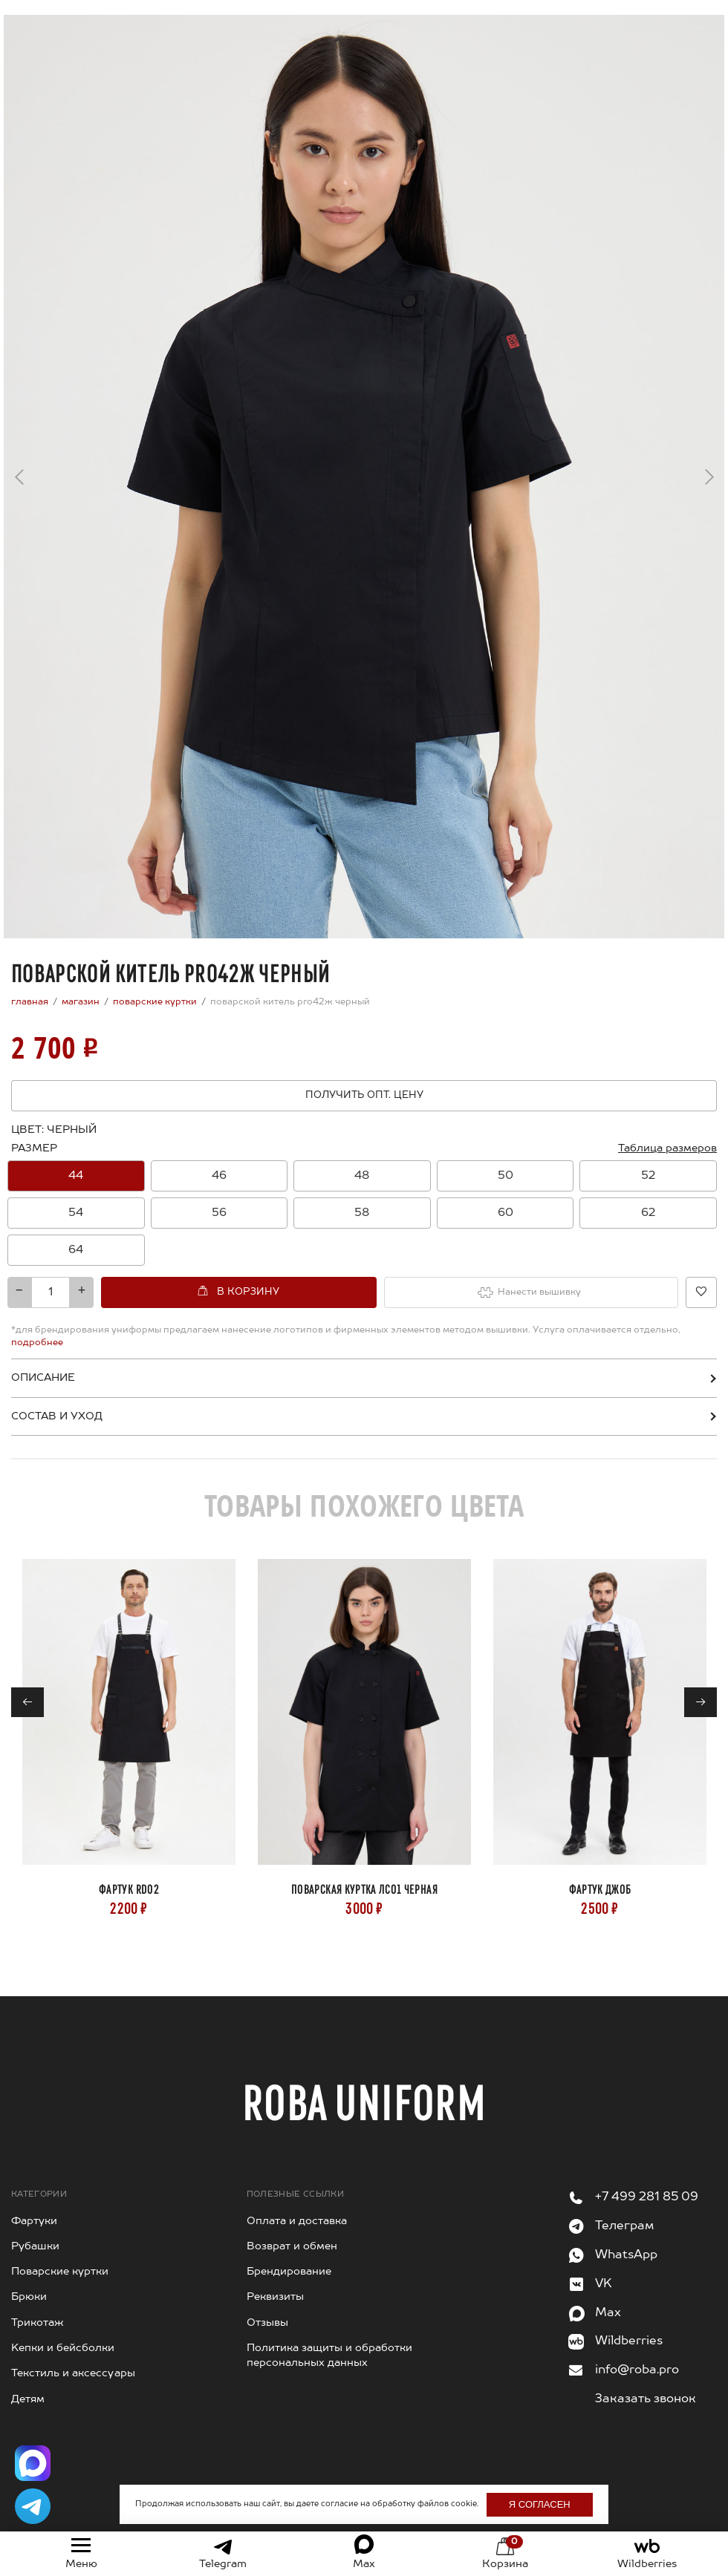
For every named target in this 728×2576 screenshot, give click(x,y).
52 (648, 1175)
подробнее (37, 1342)
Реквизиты (275, 2297)
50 (505, 1175)
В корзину (248, 1292)
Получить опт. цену (364, 1095)
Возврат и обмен (292, 2246)
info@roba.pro (637, 2370)
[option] (76, 1175)
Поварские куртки (59, 2271)
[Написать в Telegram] (33, 2506)
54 (75, 1212)
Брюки (29, 2297)
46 (219, 1175)
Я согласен (540, 2504)
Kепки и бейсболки (62, 2348)
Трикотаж (37, 2323)
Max (608, 2313)
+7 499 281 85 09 (646, 2197)
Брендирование (289, 2271)
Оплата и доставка (297, 2221)
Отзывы (267, 2323)
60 (505, 1212)
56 (219, 1212)
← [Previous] (19, 482)
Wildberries (629, 2341)
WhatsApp (626, 2255)
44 (75, 1175)
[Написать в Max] (33, 2463)
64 (75, 1249)
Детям (28, 2399)
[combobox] (364, 1213)
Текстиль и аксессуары (73, 2373)
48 (361, 1175)
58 (361, 1212)
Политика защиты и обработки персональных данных (329, 2355)
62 (648, 1212)
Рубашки (35, 2246)
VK (603, 2284)
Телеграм (624, 2226)
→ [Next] (709, 472)
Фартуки (34, 2221)
